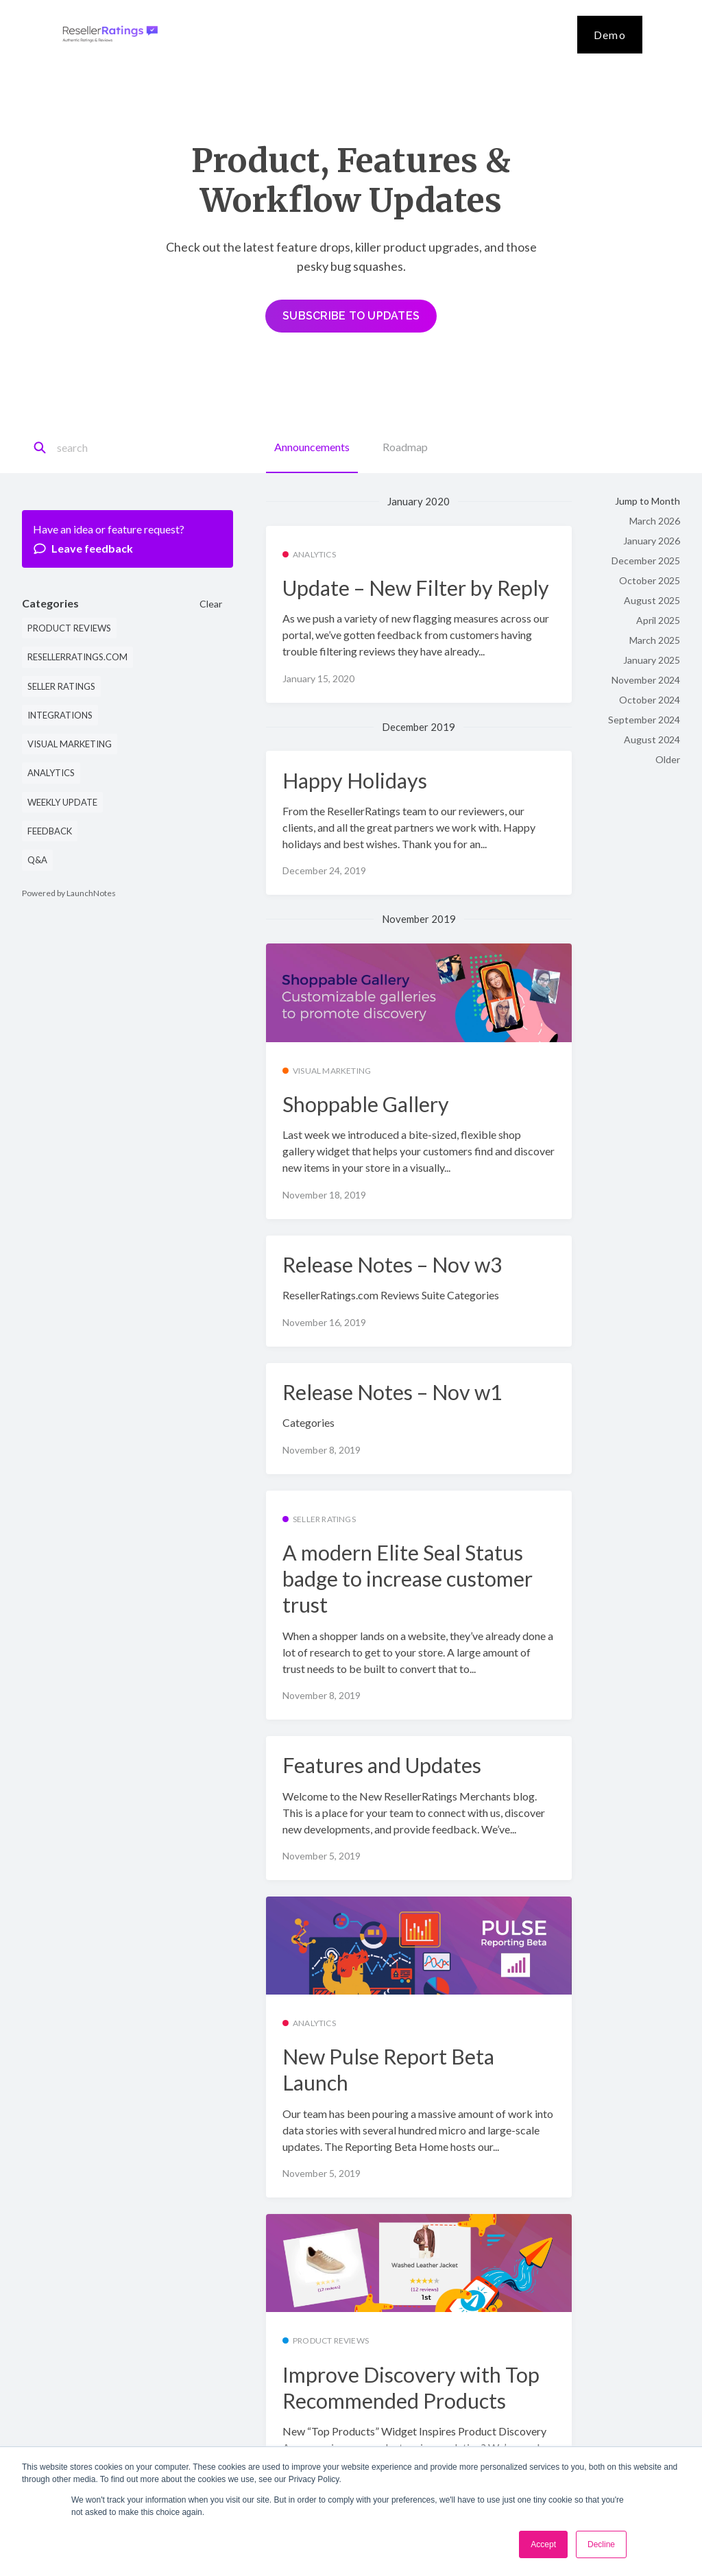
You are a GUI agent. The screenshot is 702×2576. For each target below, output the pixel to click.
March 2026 (654, 521)
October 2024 (649, 700)
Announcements (312, 446)
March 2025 (654, 640)
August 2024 (652, 739)
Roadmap (405, 446)
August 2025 (652, 600)
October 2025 (649, 580)
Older (667, 759)
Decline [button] (601, 2544)
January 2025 (651, 660)
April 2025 (658, 620)
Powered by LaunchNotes (69, 893)
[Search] (118, 448)
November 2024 (646, 680)
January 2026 (651, 540)
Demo (610, 34)
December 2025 (646, 560)
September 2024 (644, 719)
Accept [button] (543, 2544)
